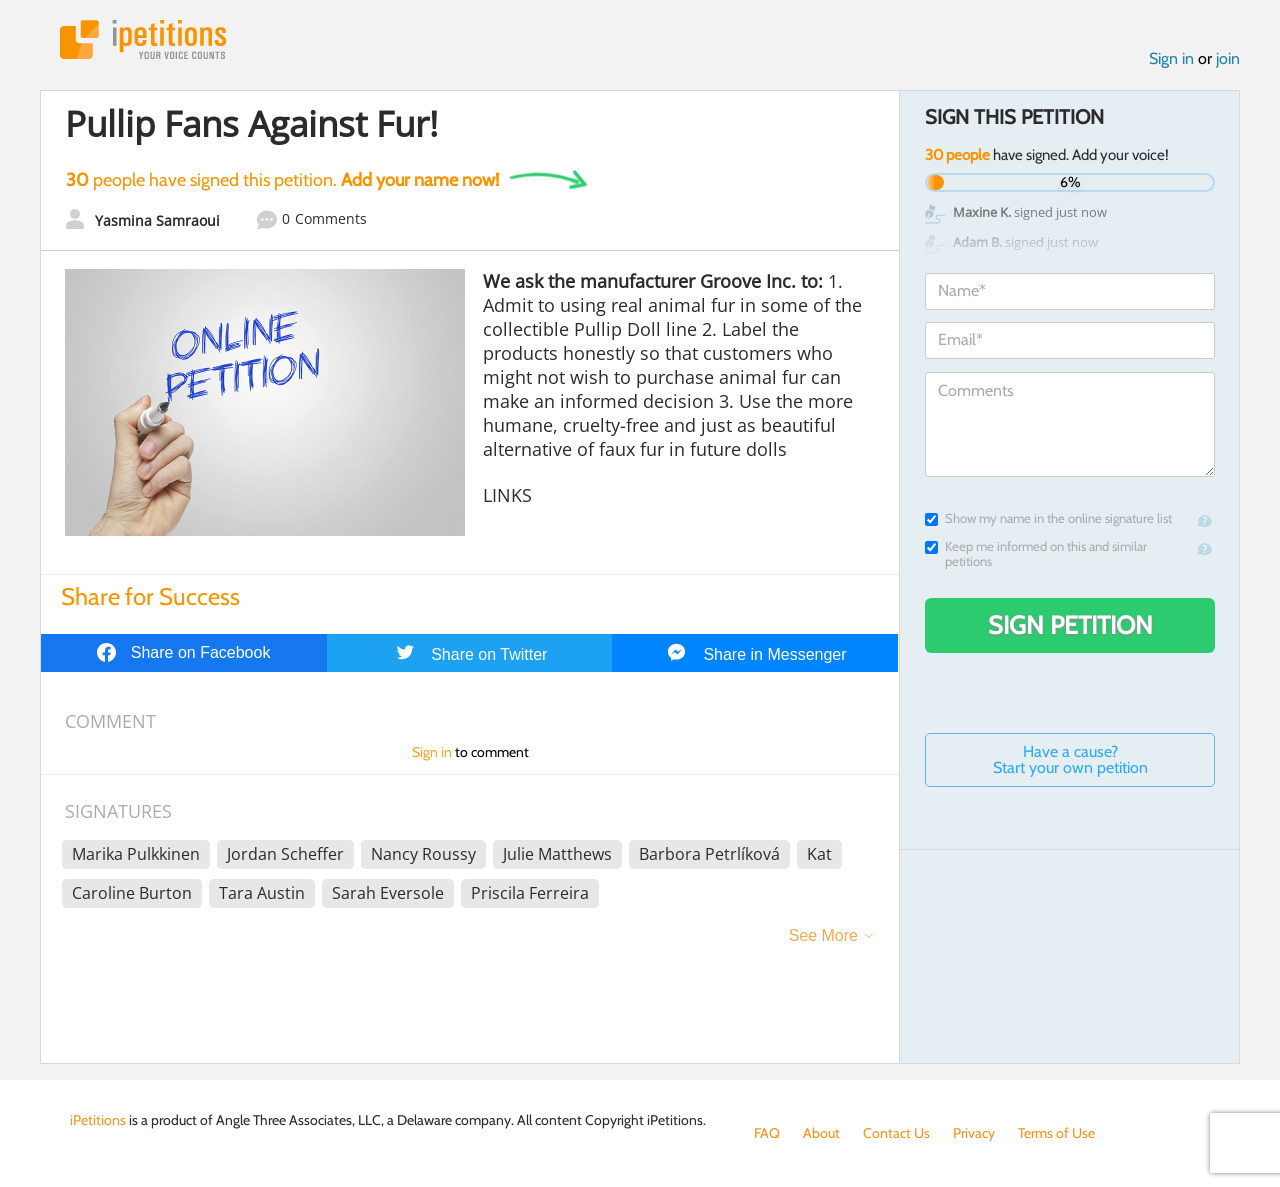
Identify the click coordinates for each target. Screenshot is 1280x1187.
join (1228, 58)
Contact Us (896, 1133)
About (821, 1133)
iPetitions (143, 39)
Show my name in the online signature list (1048, 518)
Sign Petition (1070, 625)
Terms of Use (1056, 1133)
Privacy (974, 1133)
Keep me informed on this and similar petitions (1036, 554)
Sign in (1171, 58)
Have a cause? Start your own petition (1070, 759)
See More (823, 935)
